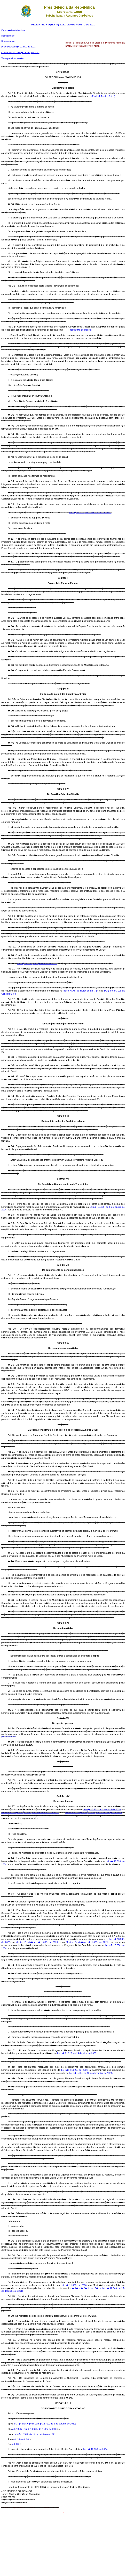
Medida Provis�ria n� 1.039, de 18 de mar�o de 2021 (93, 1812)
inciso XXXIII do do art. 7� (80, 990)
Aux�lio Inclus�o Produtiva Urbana (61, 1138)
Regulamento (7, 35)
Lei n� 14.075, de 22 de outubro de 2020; (90, 512)
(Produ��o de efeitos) (103, 96)
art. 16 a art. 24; (21, 2439)
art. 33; (15, 2444)
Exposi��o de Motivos (13, 30)
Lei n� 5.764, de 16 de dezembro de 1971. (91, 2073)
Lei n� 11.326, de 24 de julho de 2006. (77, 2053)
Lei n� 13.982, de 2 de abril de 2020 (102, 1809)
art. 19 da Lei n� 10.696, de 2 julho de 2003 (34, 2429)
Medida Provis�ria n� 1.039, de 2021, (87, 1942)
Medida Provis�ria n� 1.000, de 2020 (37, 1942)
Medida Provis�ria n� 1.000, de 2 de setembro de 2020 (30, 1812)
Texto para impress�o (12, 58)
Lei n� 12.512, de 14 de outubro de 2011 (34, 2434)
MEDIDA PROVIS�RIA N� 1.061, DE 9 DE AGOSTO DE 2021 (63, 24)
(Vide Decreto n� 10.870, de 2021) (18, 46)
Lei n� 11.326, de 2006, (74, 2070)
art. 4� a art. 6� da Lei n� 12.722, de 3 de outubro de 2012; (44, 2423)
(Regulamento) (8, 1736)
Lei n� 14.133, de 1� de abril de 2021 (37, 963)
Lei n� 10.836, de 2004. (95, 2449)
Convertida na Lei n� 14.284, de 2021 (20, 52)
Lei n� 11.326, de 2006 (74, 2285)
